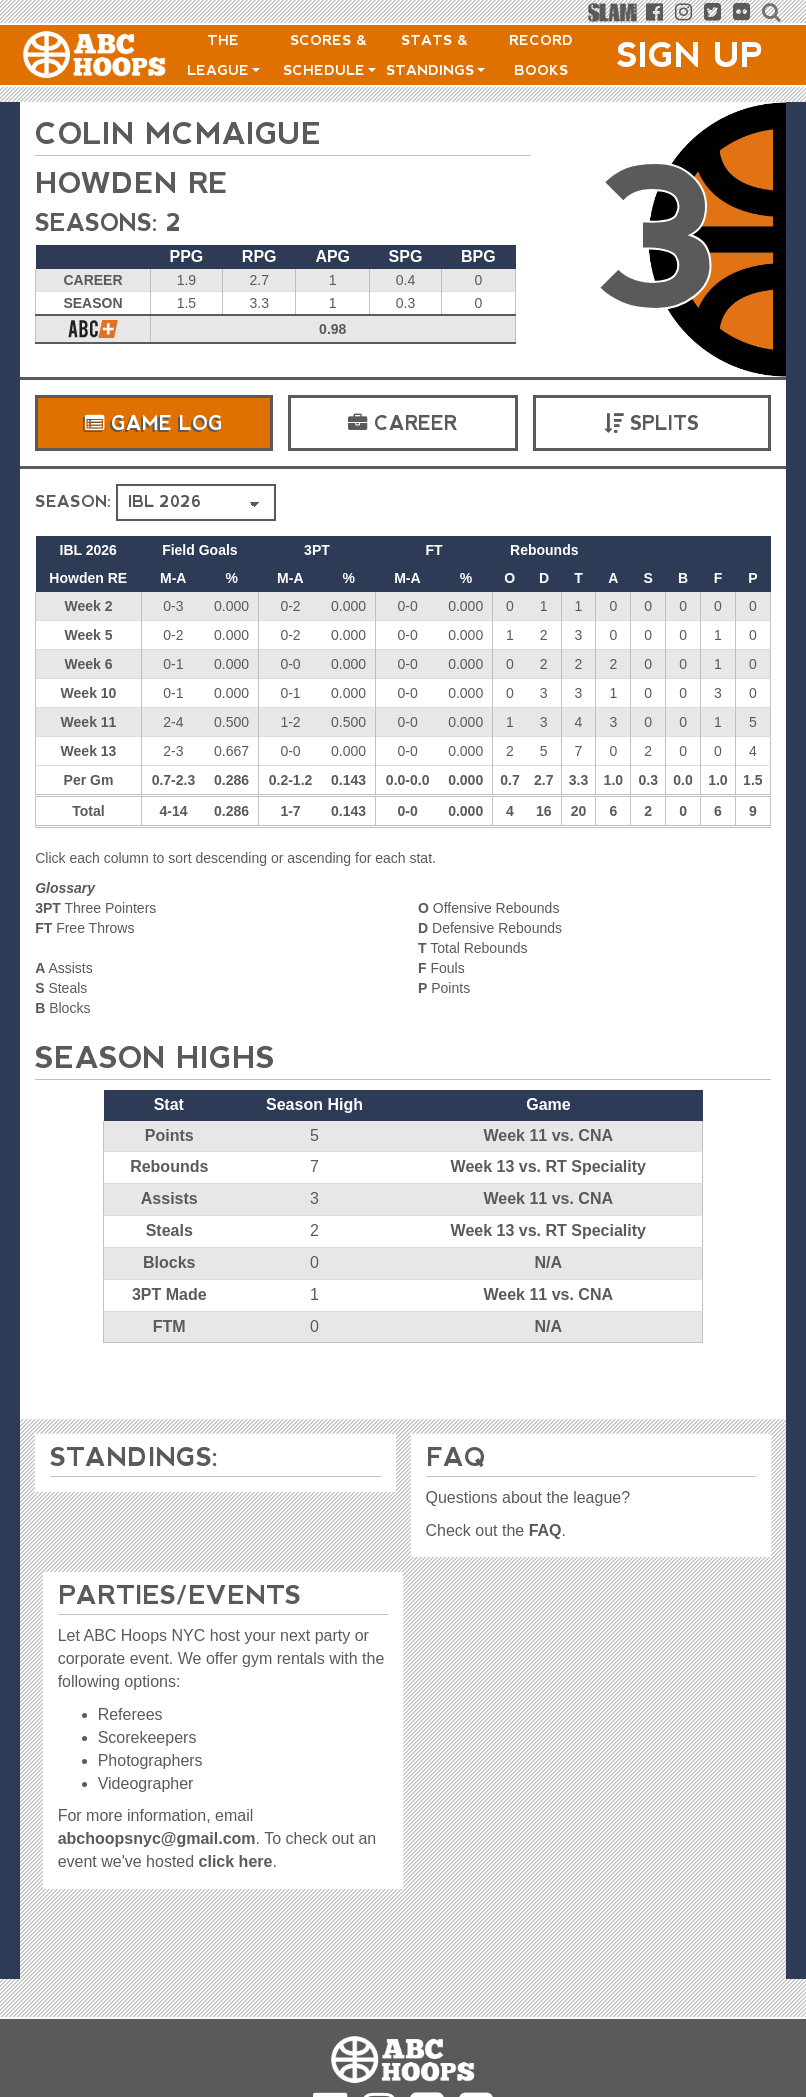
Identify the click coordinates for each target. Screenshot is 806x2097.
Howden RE (135, 182)
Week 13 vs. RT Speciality (548, 1166)
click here (236, 1861)
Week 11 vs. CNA (548, 1135)
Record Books (541, 55)
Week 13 (89, 751)
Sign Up (690, 55)
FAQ (545, 1530)
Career (403, 423)
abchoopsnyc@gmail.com (157, 1838)
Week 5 (88, 635)
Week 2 (88, 606)
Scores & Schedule (329, 55)
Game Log (154, 423)
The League (223, 55)
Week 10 (89, 693)
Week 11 (89, 722)
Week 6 (88, 664)
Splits (651, 423)
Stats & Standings (435, 55)
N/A (548, 1262)
